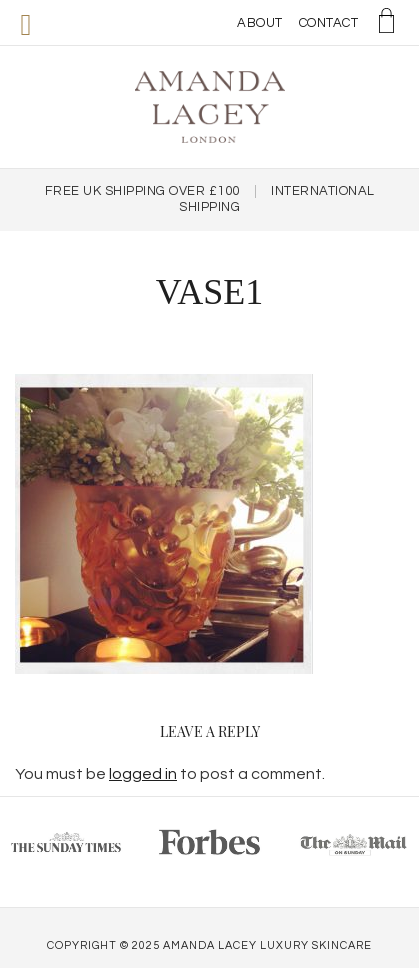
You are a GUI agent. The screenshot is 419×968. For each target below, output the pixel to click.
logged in (143, 774)
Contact (329, 23)
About (260, 23)
